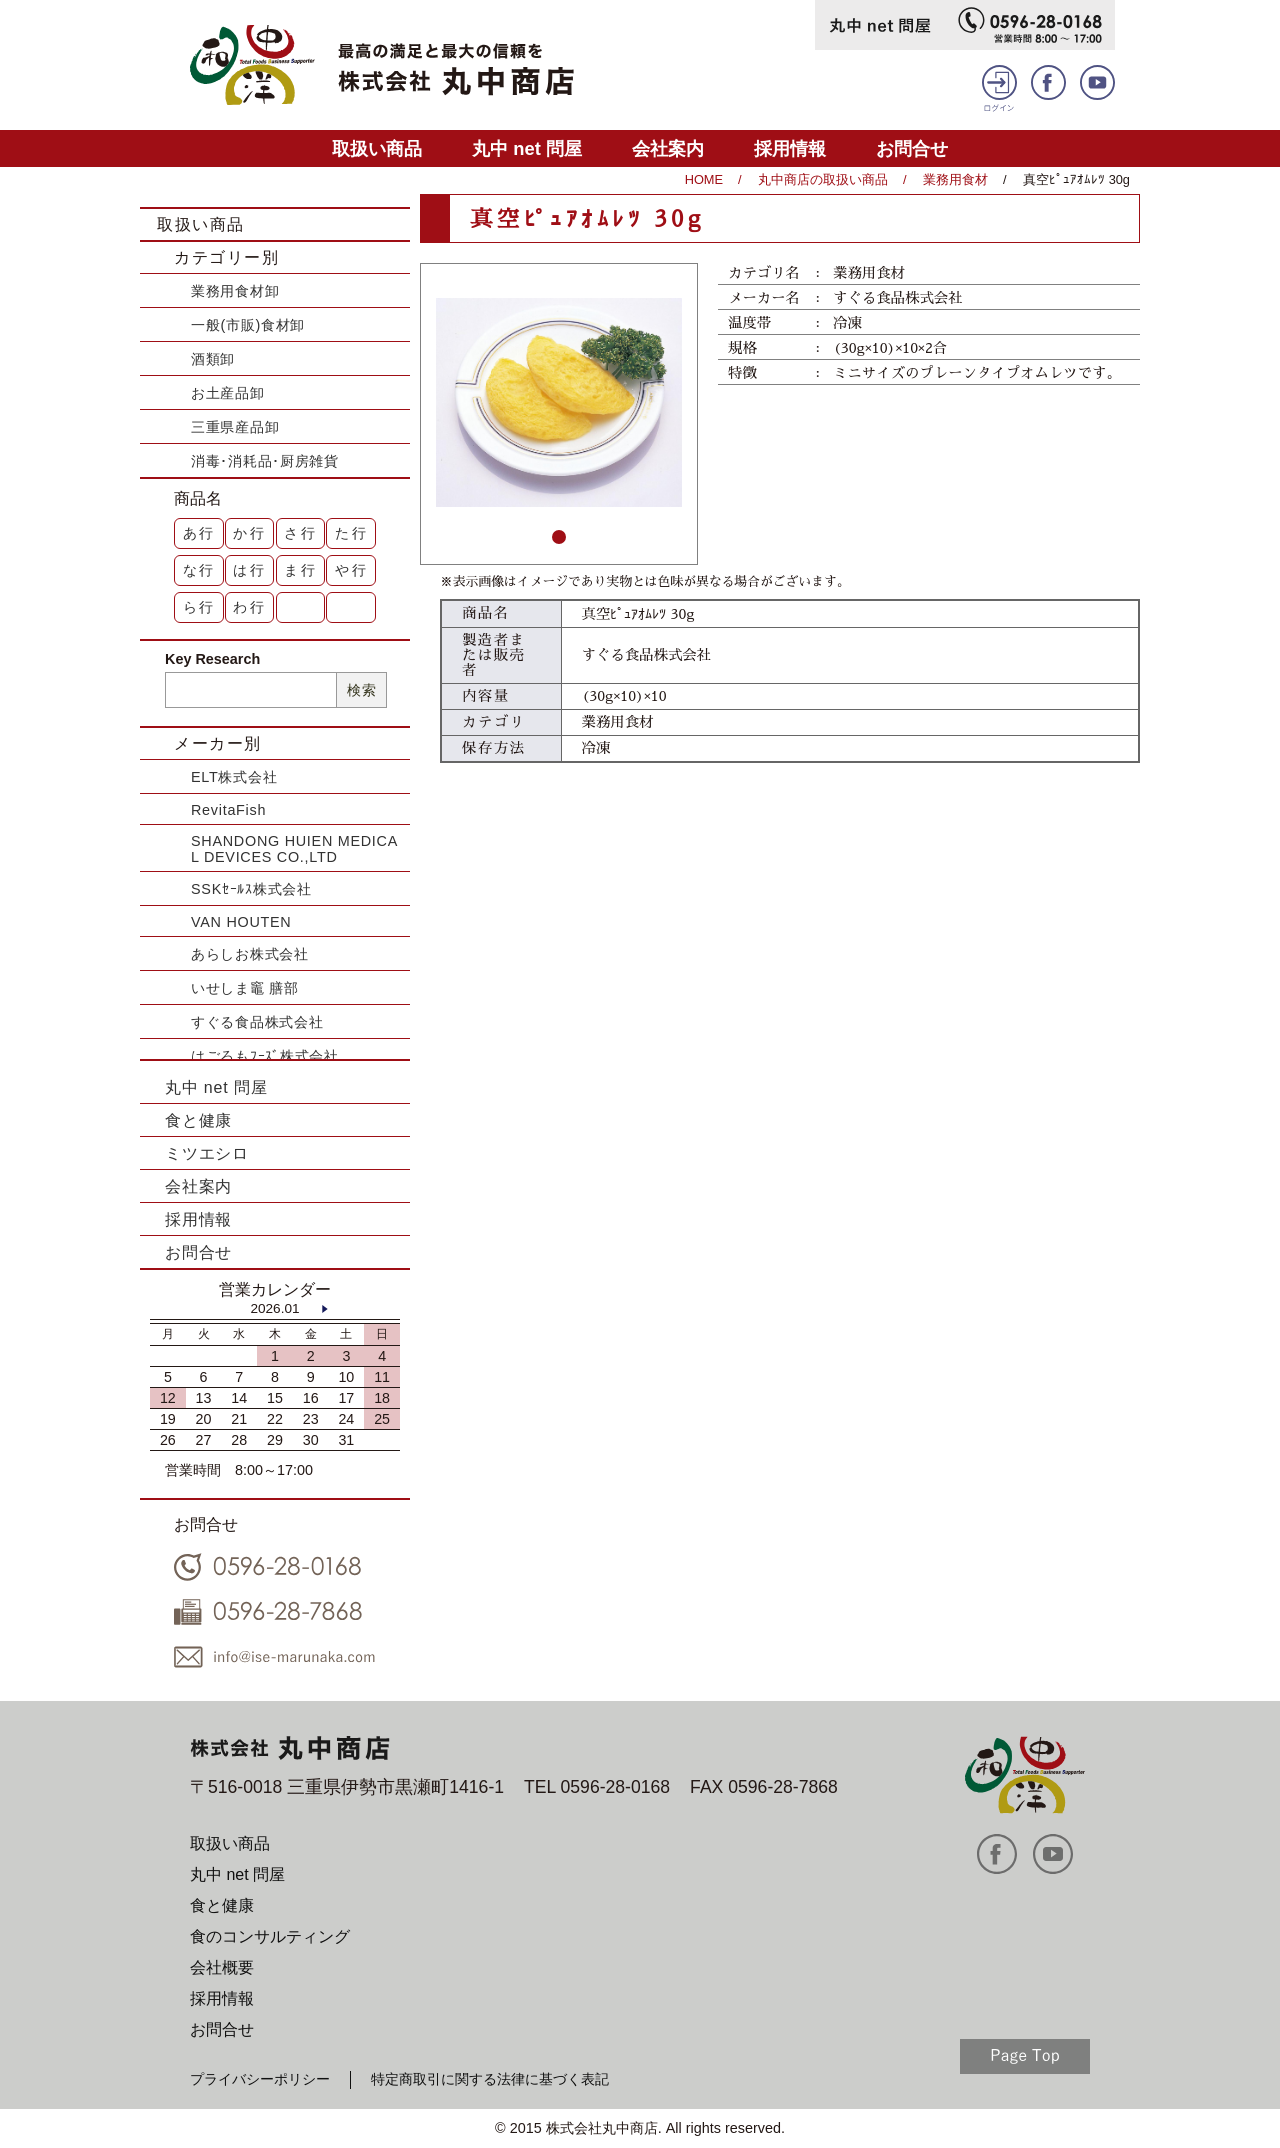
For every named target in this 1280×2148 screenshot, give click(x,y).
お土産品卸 (228, 393)
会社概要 (222, 1967)
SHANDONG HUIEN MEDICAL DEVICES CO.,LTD (294, 849)
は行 (250, 570)
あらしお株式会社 (250, 954)
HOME (704, 179)
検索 (361, 690)
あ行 (200, 533)
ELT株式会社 (234, 777)
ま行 (301, 570)
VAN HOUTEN (241, 922)
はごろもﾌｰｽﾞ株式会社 (265, 1056)
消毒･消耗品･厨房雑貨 (265, 461)
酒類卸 (213, 359)
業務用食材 (955, 179)
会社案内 (668, 148)
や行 (352, 570)
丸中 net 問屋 (527, 148)
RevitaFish (228, 810)
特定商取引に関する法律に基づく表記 (490, 2079)
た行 (352, 533)
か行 (250, 533)
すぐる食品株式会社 (257, 1022)
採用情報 (790, 148)
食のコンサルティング (270, 1936)
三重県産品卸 (235, 427)
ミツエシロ (207, 1153)
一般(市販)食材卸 (248, 325)
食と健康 (198, 1120)
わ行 (250, 607)
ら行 (200, 607)
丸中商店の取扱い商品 (823, 179)
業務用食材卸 (235, 291)
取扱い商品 (377, 148)
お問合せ (912, 148)
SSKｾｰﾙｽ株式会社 (251, 889)
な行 (200, 570)
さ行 (301, 533)
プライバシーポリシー (260, 2079)
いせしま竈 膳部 (245, 988)
